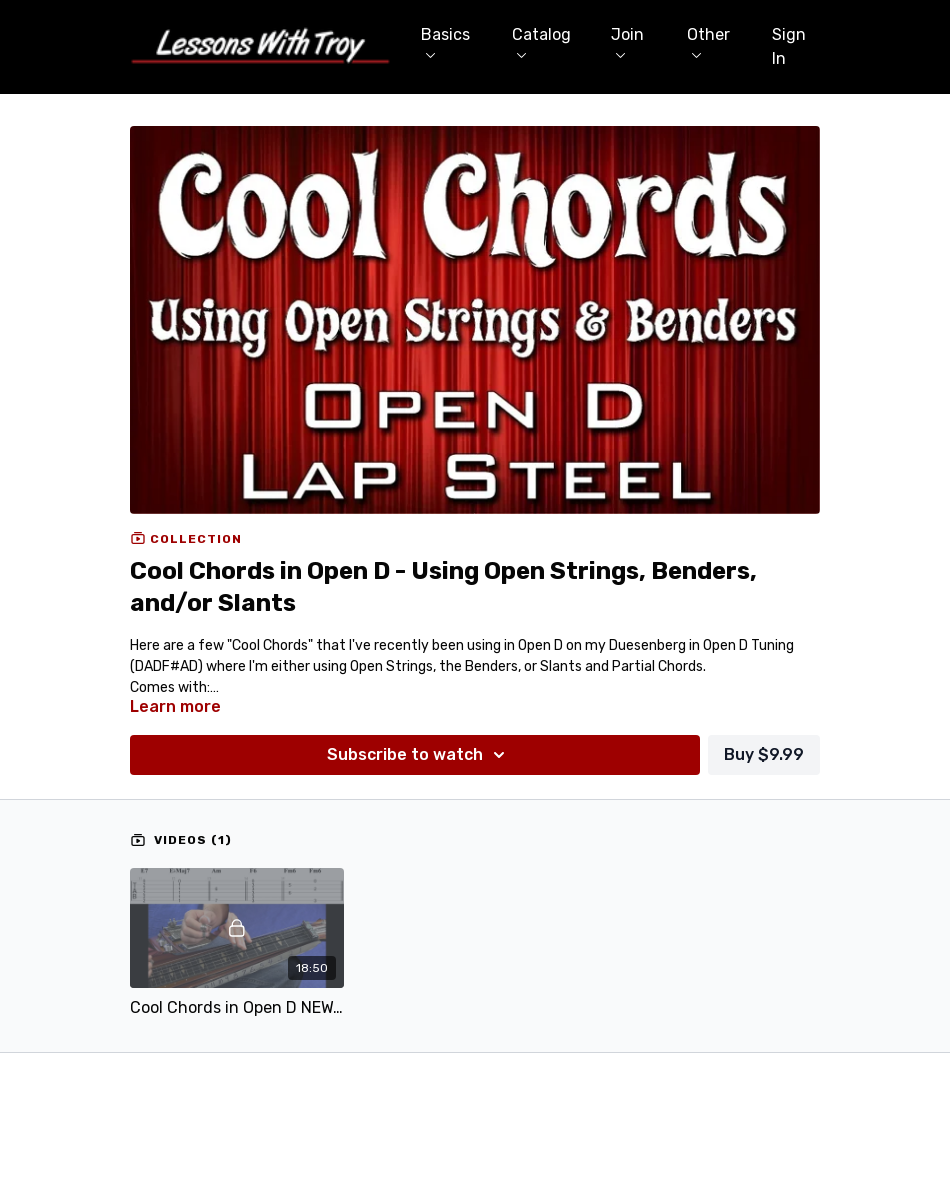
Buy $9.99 (764, 754)
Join (627, 41)
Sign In (789, 46)
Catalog (541, 41)
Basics (445, 41)
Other (708, 41)
